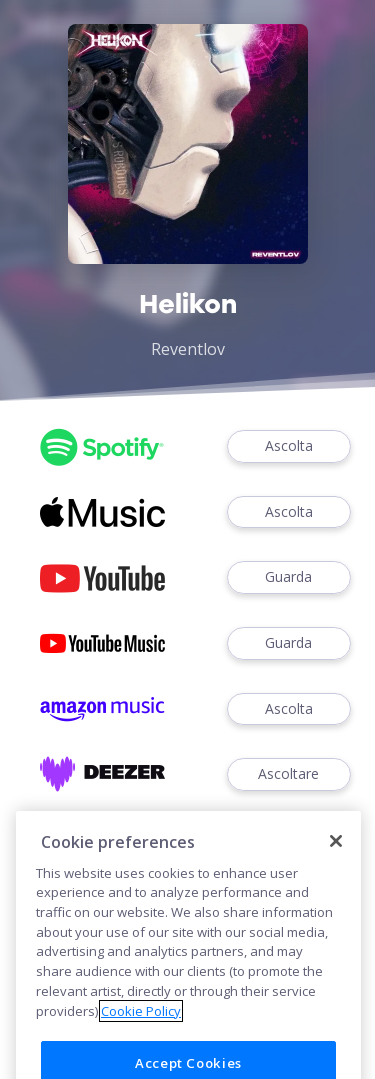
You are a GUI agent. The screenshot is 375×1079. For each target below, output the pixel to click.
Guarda (289, 577)
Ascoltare (289, 774)
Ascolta (289, 446)
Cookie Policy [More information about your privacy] (141, 1035)
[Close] (336, 866)
